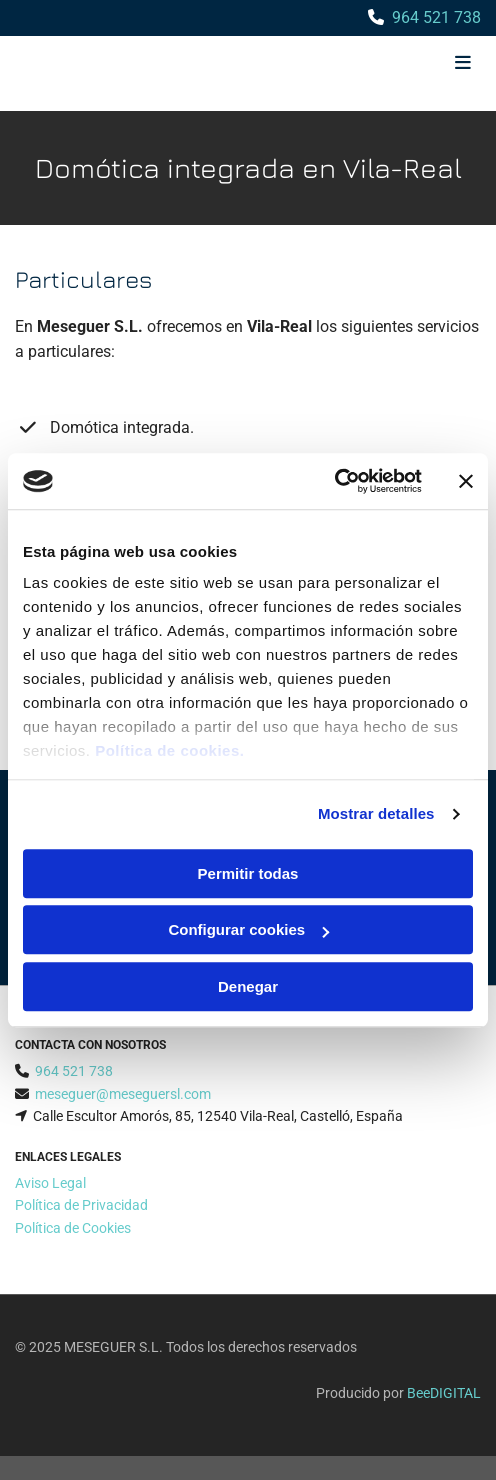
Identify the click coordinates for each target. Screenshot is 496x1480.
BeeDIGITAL (444, 1393)
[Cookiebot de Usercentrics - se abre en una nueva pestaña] (334, 481)
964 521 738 (436, 17)
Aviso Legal (50, 1183)
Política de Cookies (73, 1228)
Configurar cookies (248, 929)
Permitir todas (248, 873)
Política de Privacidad (81, 1205)
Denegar (248, 986)
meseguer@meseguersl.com (123, 1094)
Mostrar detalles (376, 813)
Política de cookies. (169, 750)
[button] (403, 64)
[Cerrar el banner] (466, 481)
